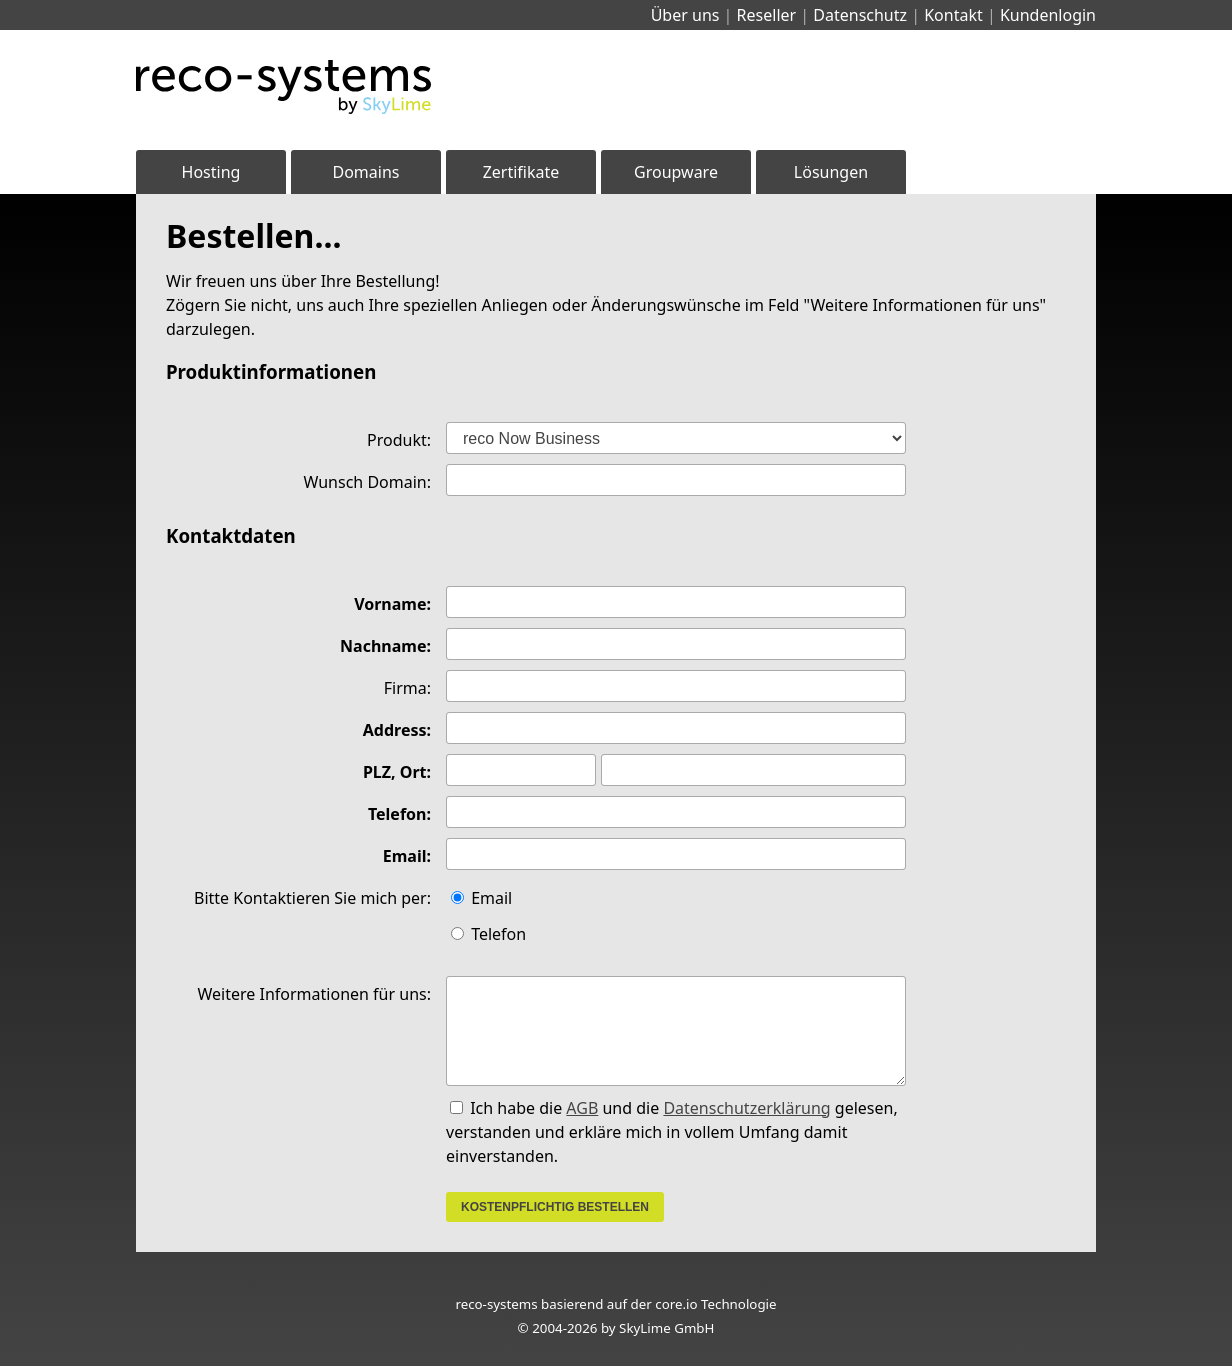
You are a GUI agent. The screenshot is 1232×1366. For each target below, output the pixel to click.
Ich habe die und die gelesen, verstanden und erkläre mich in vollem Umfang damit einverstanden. (672, 1132)
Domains (366, 172)
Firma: (407, 688)
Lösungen (831, 172)
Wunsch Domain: (368, 482)
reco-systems (496, 1304)
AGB (582, 1108)
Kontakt (953, 15)
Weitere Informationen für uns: (314, 994)
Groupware (676, 172)
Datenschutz (860, 15)
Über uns (685, 15)
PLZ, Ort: (397, 772)
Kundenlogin (1048, 15)
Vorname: (392, 604)
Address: (397, 730)
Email (481, 898)
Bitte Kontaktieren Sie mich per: (312, 898)
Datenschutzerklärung (746, 1108)
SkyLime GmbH (666, 1328)
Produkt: (399, 440)
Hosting (211, 172)
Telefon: (399, 814)
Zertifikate (521, 172)
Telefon (488, 934)
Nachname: (385, 646)
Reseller (767, 15)
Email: (407, 856)
